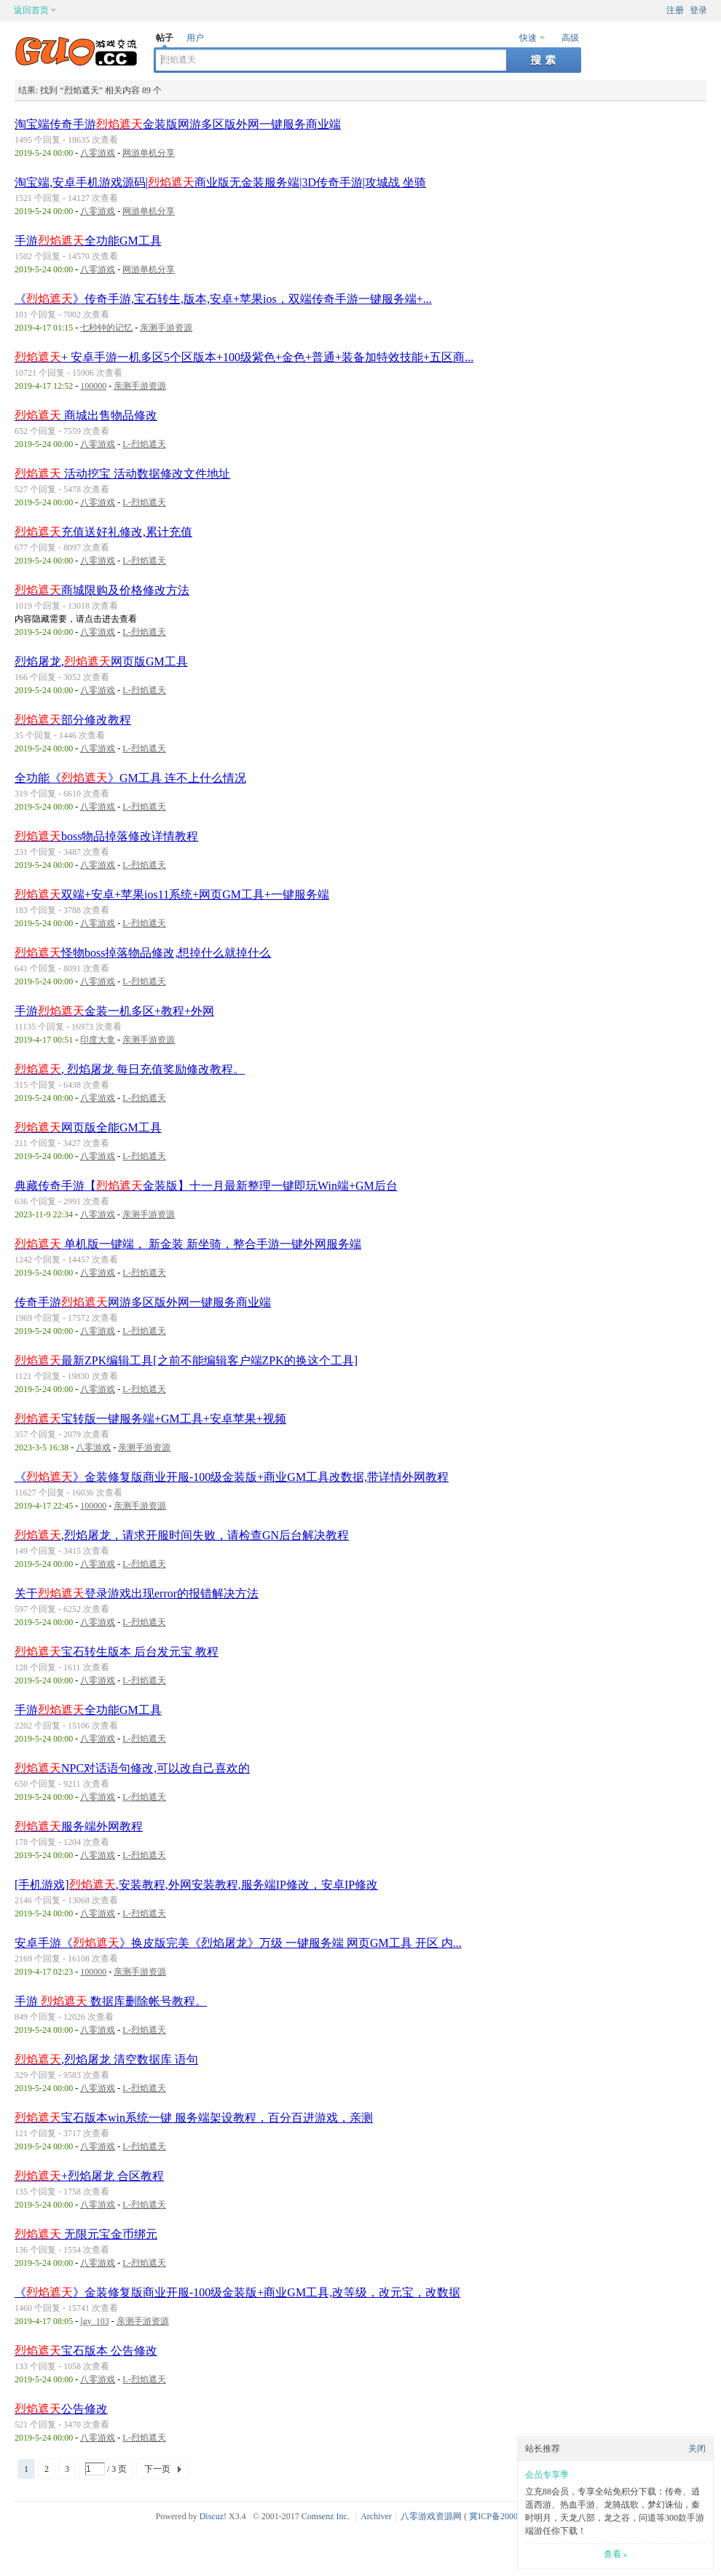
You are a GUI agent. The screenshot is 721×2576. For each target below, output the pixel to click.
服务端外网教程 (79, 1826)
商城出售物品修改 (86, 415)
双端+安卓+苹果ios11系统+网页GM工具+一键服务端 (172, 894)
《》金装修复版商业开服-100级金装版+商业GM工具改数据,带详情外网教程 (232, 1477)
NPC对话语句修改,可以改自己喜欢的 (132, 1768)
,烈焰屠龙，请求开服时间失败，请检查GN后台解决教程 (182, 1535)
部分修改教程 (73, 720)
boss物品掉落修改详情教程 (106, 836)
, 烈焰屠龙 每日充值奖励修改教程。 (130, 1069)
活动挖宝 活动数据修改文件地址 (122, 473)
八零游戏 (97, 153)
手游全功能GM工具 (88, 240)
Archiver (376, 2516)
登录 (698, 10)
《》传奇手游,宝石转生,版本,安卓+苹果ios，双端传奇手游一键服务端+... (223, 299)
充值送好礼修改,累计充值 (103, 532)
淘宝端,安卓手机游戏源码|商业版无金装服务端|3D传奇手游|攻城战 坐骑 (220, 182)
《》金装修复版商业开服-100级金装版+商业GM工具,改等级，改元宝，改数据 (237, 2292)
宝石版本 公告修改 (86, 2350)
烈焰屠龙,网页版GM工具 (101, 661)
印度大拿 (97, 1040)
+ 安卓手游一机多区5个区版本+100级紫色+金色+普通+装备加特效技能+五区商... (244, 357)
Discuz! (213, 2516)
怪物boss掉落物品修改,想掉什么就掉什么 (143, 953)
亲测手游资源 (166, 328)
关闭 (697, 2448)
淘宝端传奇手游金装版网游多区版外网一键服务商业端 (178, 124)
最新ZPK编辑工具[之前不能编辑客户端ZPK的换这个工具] (186, 1360)
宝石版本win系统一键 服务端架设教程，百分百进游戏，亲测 (194, 2117)
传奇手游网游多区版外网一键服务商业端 (143, 1302)
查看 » (616, 2554)
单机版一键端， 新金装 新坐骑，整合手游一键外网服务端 (188, 1244)
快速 (528, 38)
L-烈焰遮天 (143, 444)
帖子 (164, 38)
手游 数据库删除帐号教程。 (111, 2001)
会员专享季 (547, 2475)
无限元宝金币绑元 (86, 2234)
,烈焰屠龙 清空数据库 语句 (106, 2059)
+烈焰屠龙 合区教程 (89, 2176)
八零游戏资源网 (431, 2516)
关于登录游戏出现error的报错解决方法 (137, 1593)
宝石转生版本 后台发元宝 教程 (116, 1651)
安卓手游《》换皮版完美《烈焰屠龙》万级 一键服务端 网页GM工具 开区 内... (238, 1943)
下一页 (157, 2469)
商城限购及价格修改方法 (102, 590)
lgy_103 (94, 2321)
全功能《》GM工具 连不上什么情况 (130, 778)
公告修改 (61, 2409)
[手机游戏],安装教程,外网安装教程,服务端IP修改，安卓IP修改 (196, 1884)
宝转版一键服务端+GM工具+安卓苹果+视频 (150, 1419)
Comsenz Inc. (326, 2516)
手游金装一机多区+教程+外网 (114, 1011)
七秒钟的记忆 (106, 328)
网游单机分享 (148, 153)
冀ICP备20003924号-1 (510, 2516)
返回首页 (31, 10)
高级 (570, 38)
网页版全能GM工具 (88, 1127)
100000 (93, 386)
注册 (675, 10)
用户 (195, 38)
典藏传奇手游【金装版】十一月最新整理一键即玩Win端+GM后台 (206, 1186)
